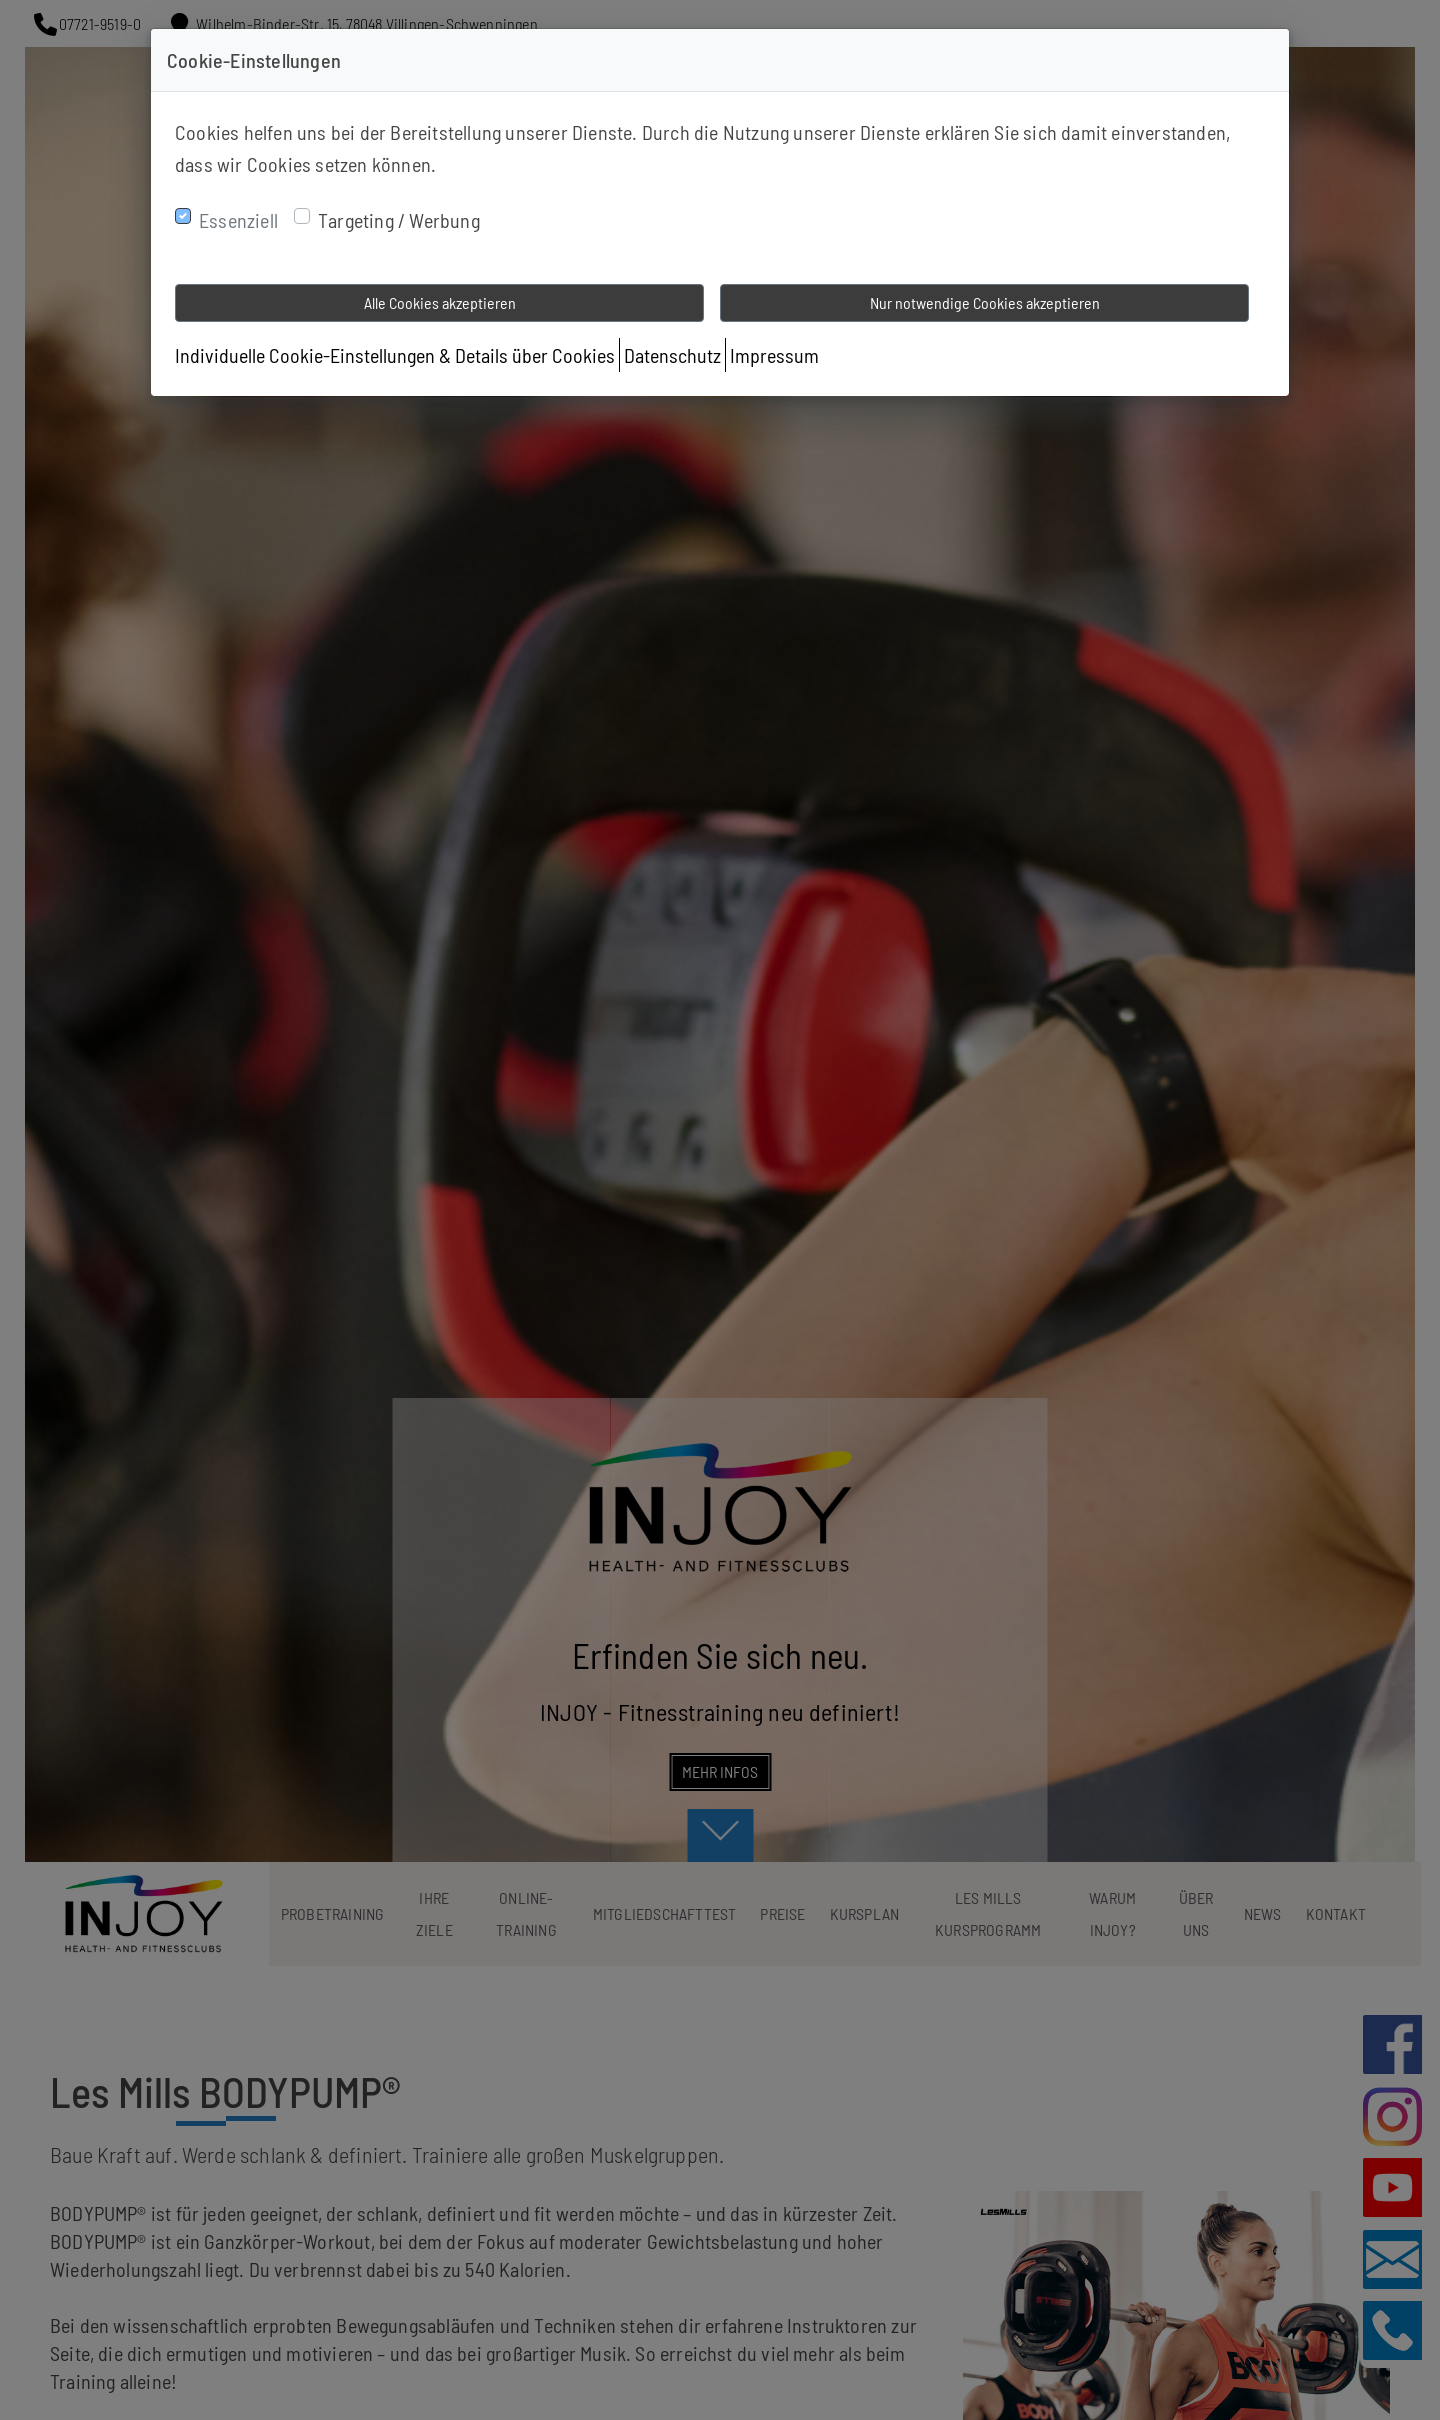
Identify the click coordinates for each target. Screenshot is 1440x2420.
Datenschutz (672, 355)
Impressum (774, 355)
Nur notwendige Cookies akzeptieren (985, 302)
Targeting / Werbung (399, 220)
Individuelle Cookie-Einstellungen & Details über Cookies (395, 355)
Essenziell (238, 220)
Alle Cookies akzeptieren (440, 302)
